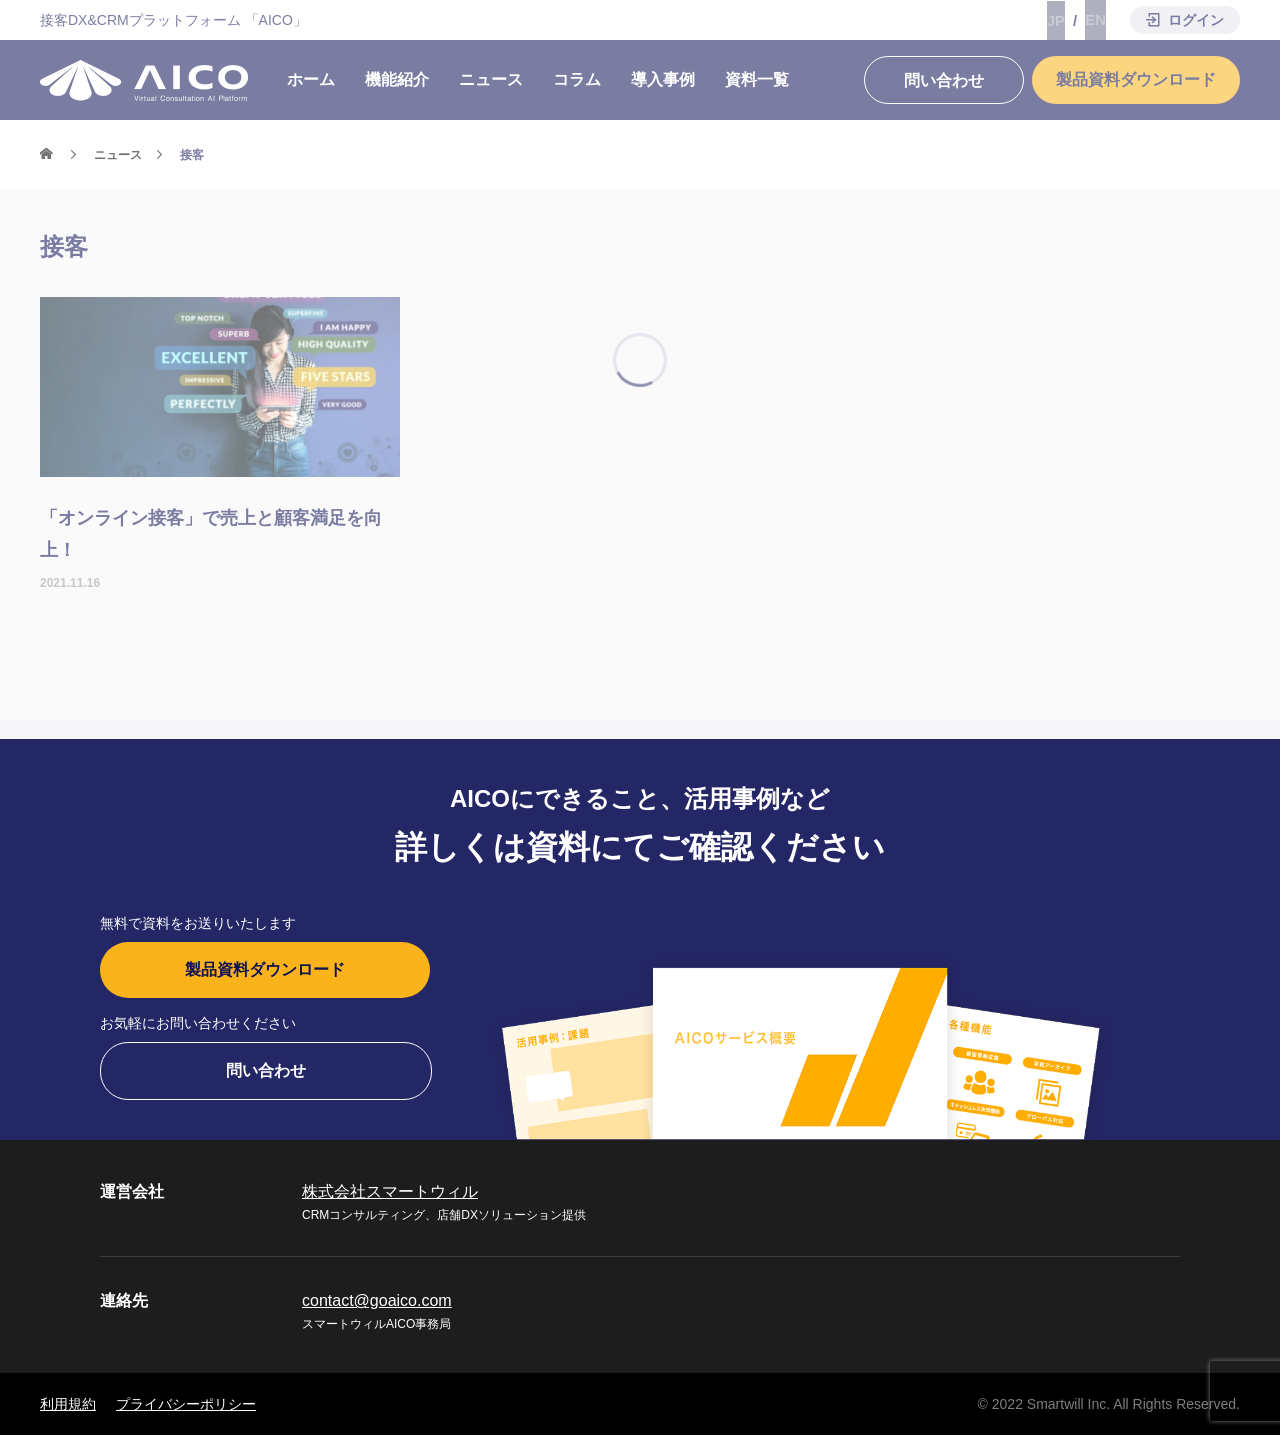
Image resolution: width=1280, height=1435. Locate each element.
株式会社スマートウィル (390, 1191)
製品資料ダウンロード (265, 969)
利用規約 (68, 1404)
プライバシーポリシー (186, 1404)
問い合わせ (266, 1070)
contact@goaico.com (377, 1300)
